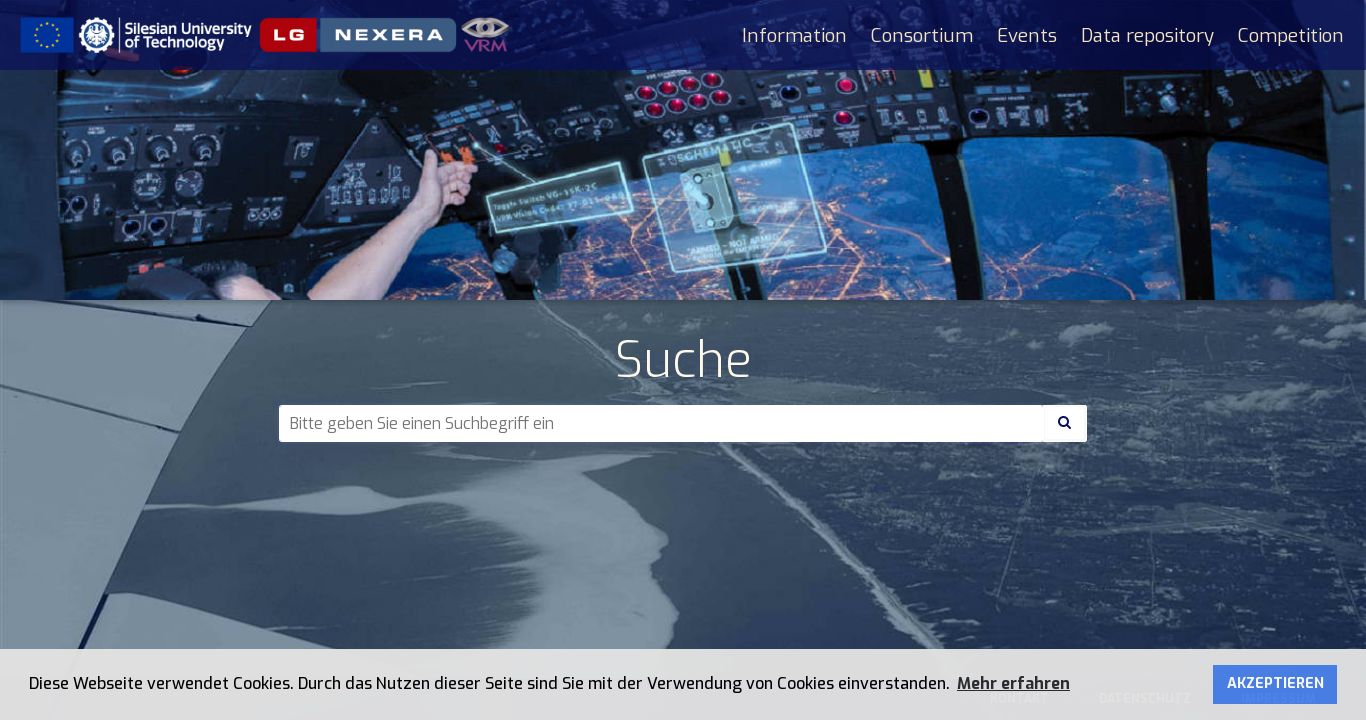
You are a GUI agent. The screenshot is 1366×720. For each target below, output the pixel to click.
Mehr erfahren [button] (1013, 683)
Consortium (922, 35)
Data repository (1147, 35)
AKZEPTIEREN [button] (1275, 683)
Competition (1291, 35)
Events (1027, 35)
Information (794, 35)
